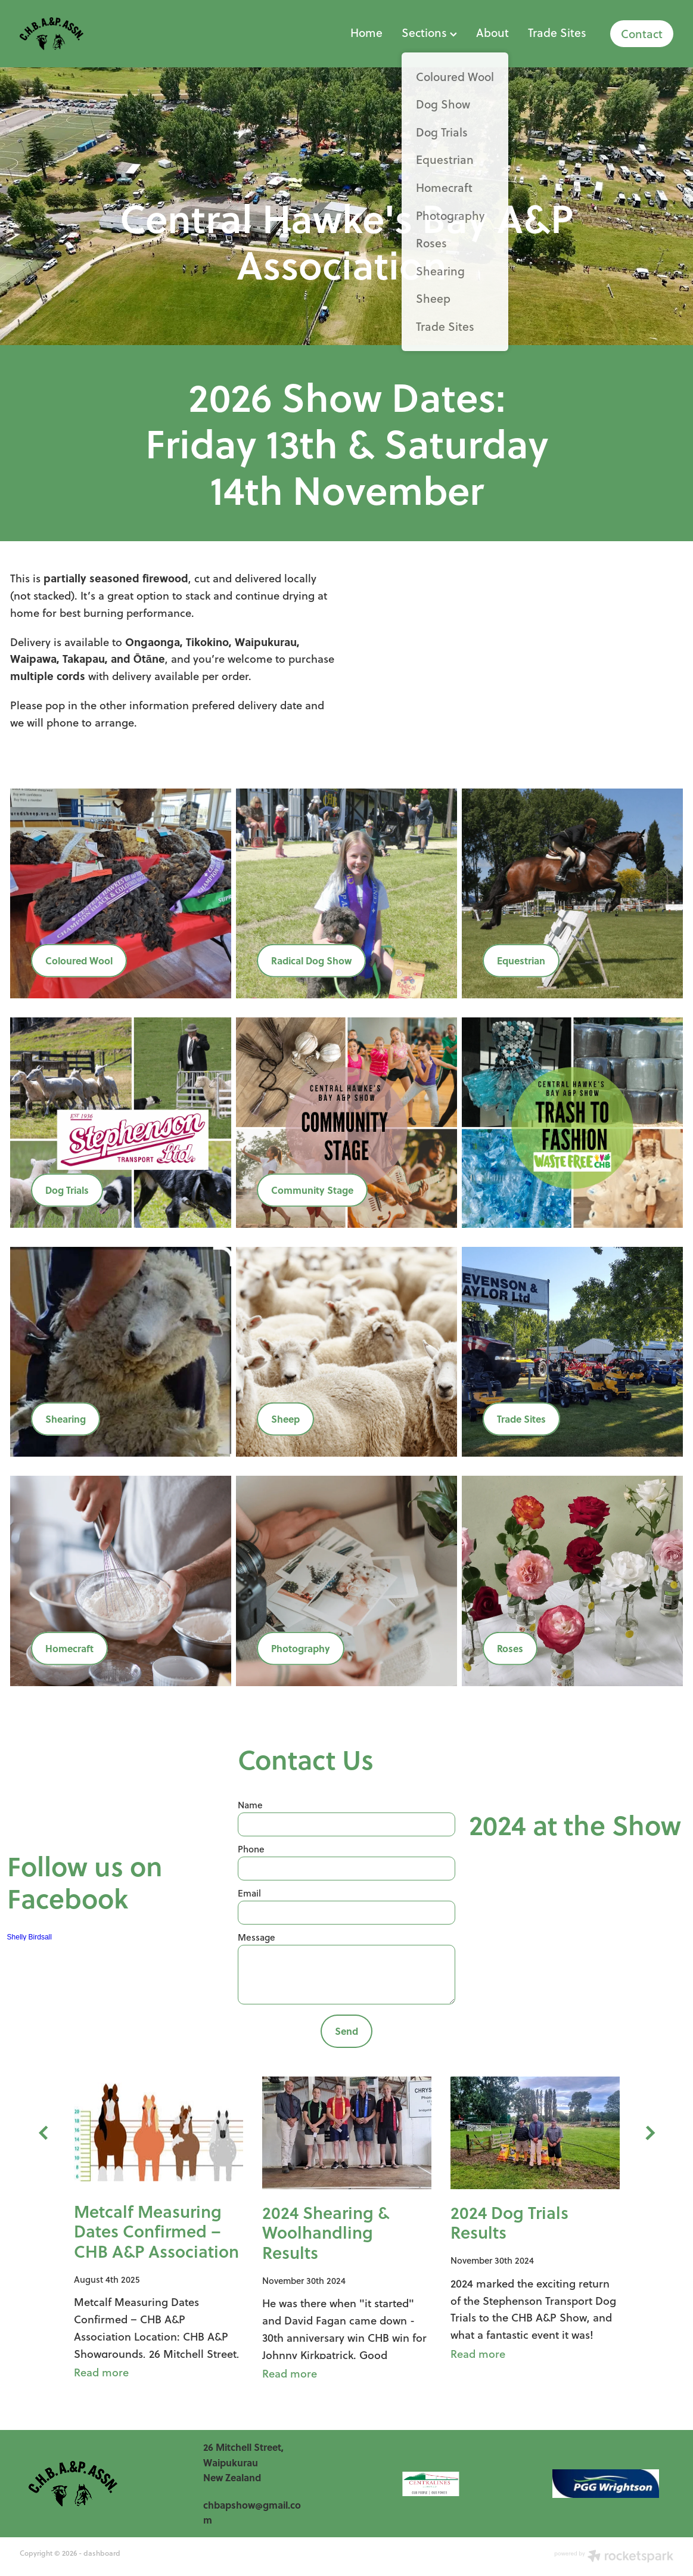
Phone (251, 1849)
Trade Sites (557, 32)
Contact (642, 34)
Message (256, 1937)
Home (366, 32)
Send (346, 2031)
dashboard (101, 2553)
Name (250, 1805)
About (492, 32)
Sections (429, 32)
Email (249, 1893)
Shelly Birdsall (29, 1937)
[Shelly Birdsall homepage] (85, 33)
